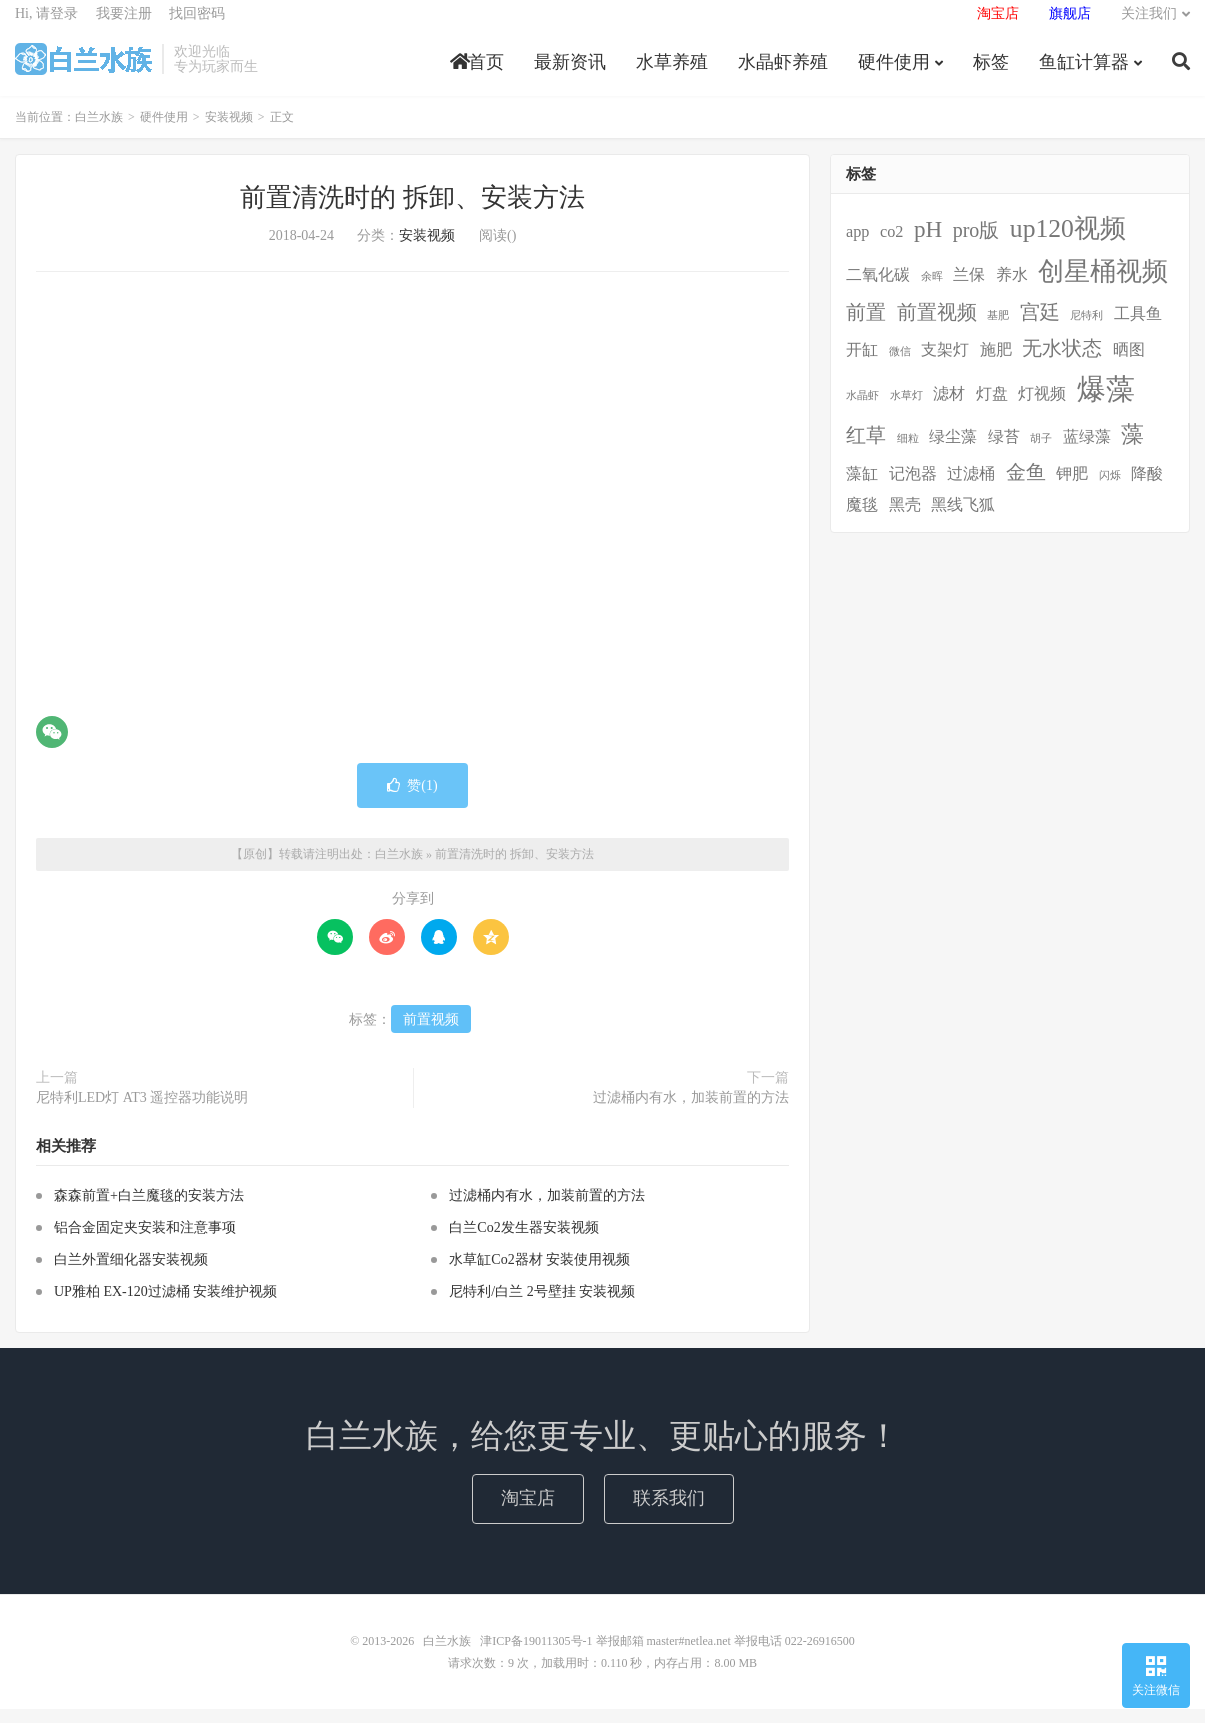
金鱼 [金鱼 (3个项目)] (1026, 486)
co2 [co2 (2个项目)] (891, 246)
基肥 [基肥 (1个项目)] (998, 329)
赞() (412, 799)
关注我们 (1149, 25)
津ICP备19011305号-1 (536, 1655)
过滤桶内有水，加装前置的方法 (691, 1111)
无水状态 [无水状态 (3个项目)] (1062, 362)
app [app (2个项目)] (857, 246)
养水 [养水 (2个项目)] (1012, 290)
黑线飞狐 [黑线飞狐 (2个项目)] (963, 519)
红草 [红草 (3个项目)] (866, 449)
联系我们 (669, 1512)
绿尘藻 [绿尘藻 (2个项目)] (953, 451)
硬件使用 (894, 74)
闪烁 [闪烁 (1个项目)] (1110, 489)
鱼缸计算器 (1084, 74)
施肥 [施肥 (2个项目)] (996, 364)
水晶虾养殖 (783, 74)
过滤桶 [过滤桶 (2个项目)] (971, 488)
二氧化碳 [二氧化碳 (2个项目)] (878, 290)
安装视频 (229, 132)
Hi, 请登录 (46, 25)
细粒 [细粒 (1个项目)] (908, 452)
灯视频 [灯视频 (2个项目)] (1042, 408)
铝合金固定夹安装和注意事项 (145, 1241)
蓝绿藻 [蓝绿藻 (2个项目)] (1087, 451)
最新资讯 (570, 74)
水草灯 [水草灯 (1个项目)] (906, 409)
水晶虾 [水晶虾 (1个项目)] (862, 409)
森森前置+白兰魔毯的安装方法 (149, 1209)
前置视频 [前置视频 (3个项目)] (937, 326)
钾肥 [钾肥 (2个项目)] (1072, 488)
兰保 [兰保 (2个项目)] (969, 290)
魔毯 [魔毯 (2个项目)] (862, 519)
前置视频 (431, 1033)
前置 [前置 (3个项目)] (866, 326)
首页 (477, 74)
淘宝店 (528, 1512)
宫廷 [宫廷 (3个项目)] (1040, 326)
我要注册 (124, 25)
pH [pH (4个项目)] (928, 243)
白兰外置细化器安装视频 (131, 1273)
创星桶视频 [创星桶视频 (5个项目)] (1103, 286)
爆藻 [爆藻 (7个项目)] (1106, 403)
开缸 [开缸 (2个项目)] (862, 364)
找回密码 (197, 25)
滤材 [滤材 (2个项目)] (949, 408)
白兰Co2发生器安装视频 (523, 1241)
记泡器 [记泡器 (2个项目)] (913, 488)
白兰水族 (83, 71)
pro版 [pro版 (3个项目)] (976, 244)
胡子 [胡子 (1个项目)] (1041, 452)
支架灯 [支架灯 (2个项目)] (945, 364)
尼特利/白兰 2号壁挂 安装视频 (542, 1305)
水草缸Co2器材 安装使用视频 (539, 1273)
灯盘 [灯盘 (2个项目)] (992, 408)
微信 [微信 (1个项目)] (900, 365)
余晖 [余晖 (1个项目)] (932, 291)
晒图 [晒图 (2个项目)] (1129, 364)
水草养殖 (672, 74)
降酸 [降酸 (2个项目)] (1147, 488)
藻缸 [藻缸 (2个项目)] (862, 488)
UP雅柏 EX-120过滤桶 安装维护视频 (165, 1305)
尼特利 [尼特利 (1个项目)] (1086, 329)
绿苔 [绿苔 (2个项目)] (1004, 451)
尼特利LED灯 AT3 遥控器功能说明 (142, 1111)
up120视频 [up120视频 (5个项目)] (1068, 242)
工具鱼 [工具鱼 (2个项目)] (1138, 328)
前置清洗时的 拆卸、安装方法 (412, 212)
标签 (991, 74)
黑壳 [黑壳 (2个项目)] (905, 519)
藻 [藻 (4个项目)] (1132, 448)
